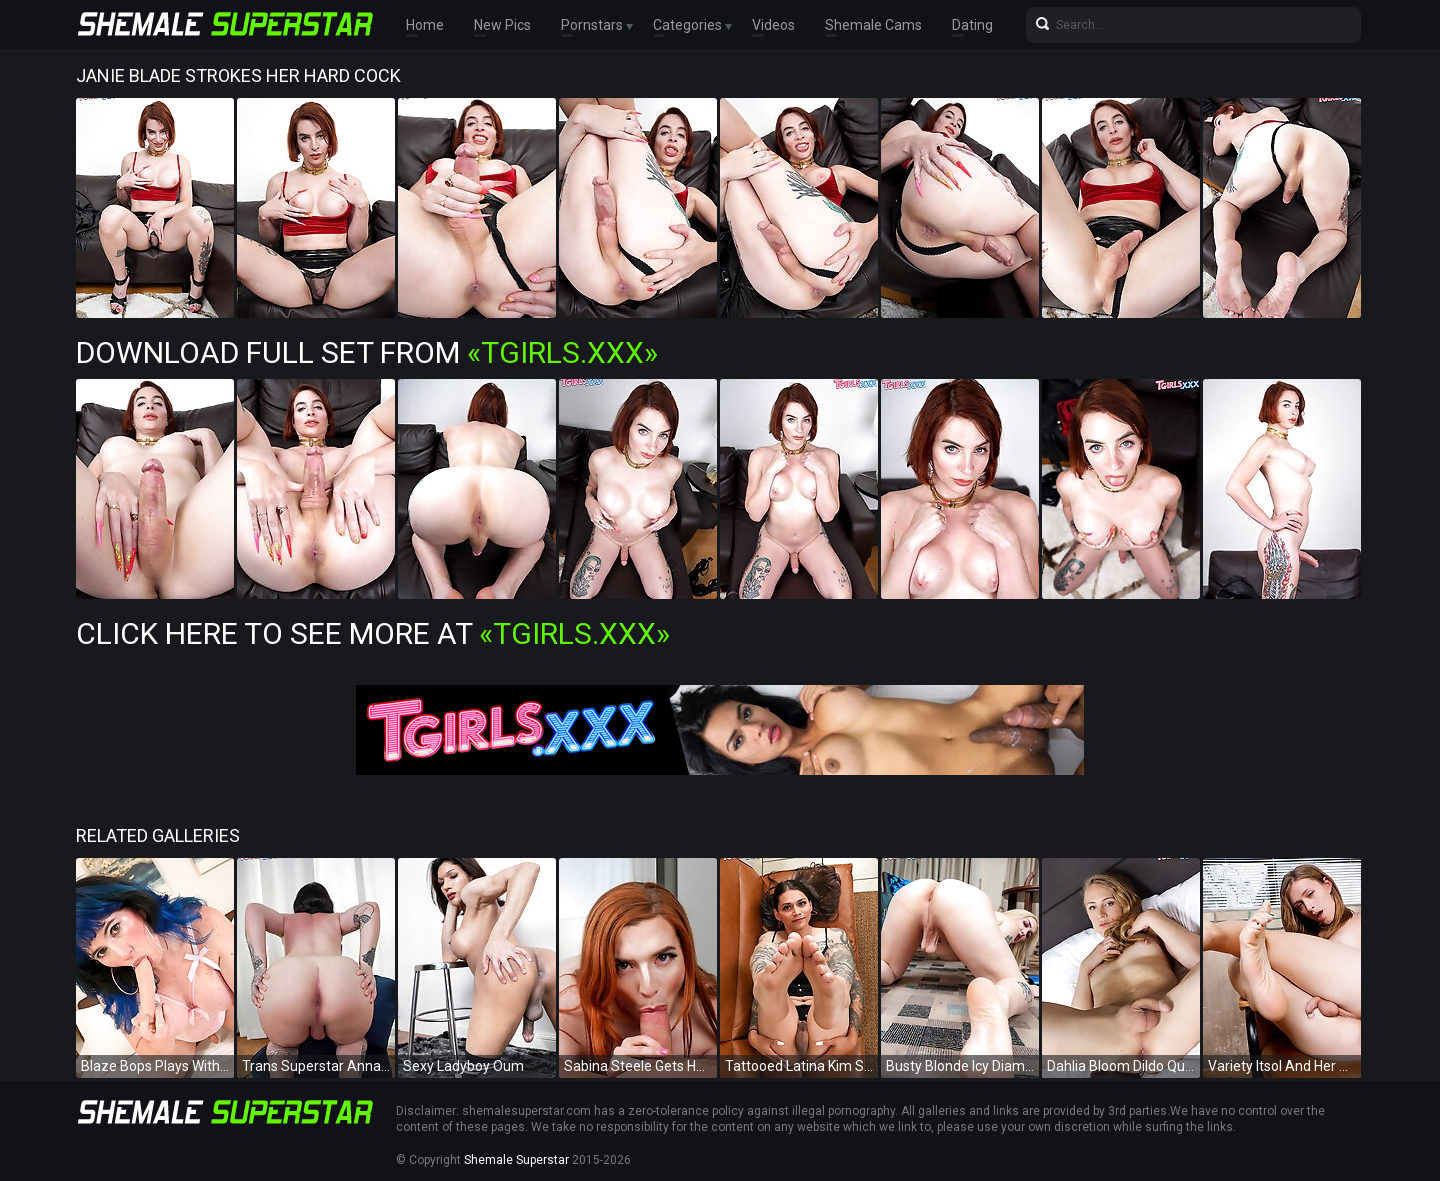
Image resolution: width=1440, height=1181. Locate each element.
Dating (972, 25)
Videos (773, 25)
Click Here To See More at (373, 633)
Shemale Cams (873, 25)
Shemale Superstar (516, 1160)
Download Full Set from (367, 352)
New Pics (502, 25)
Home (425, 25)
